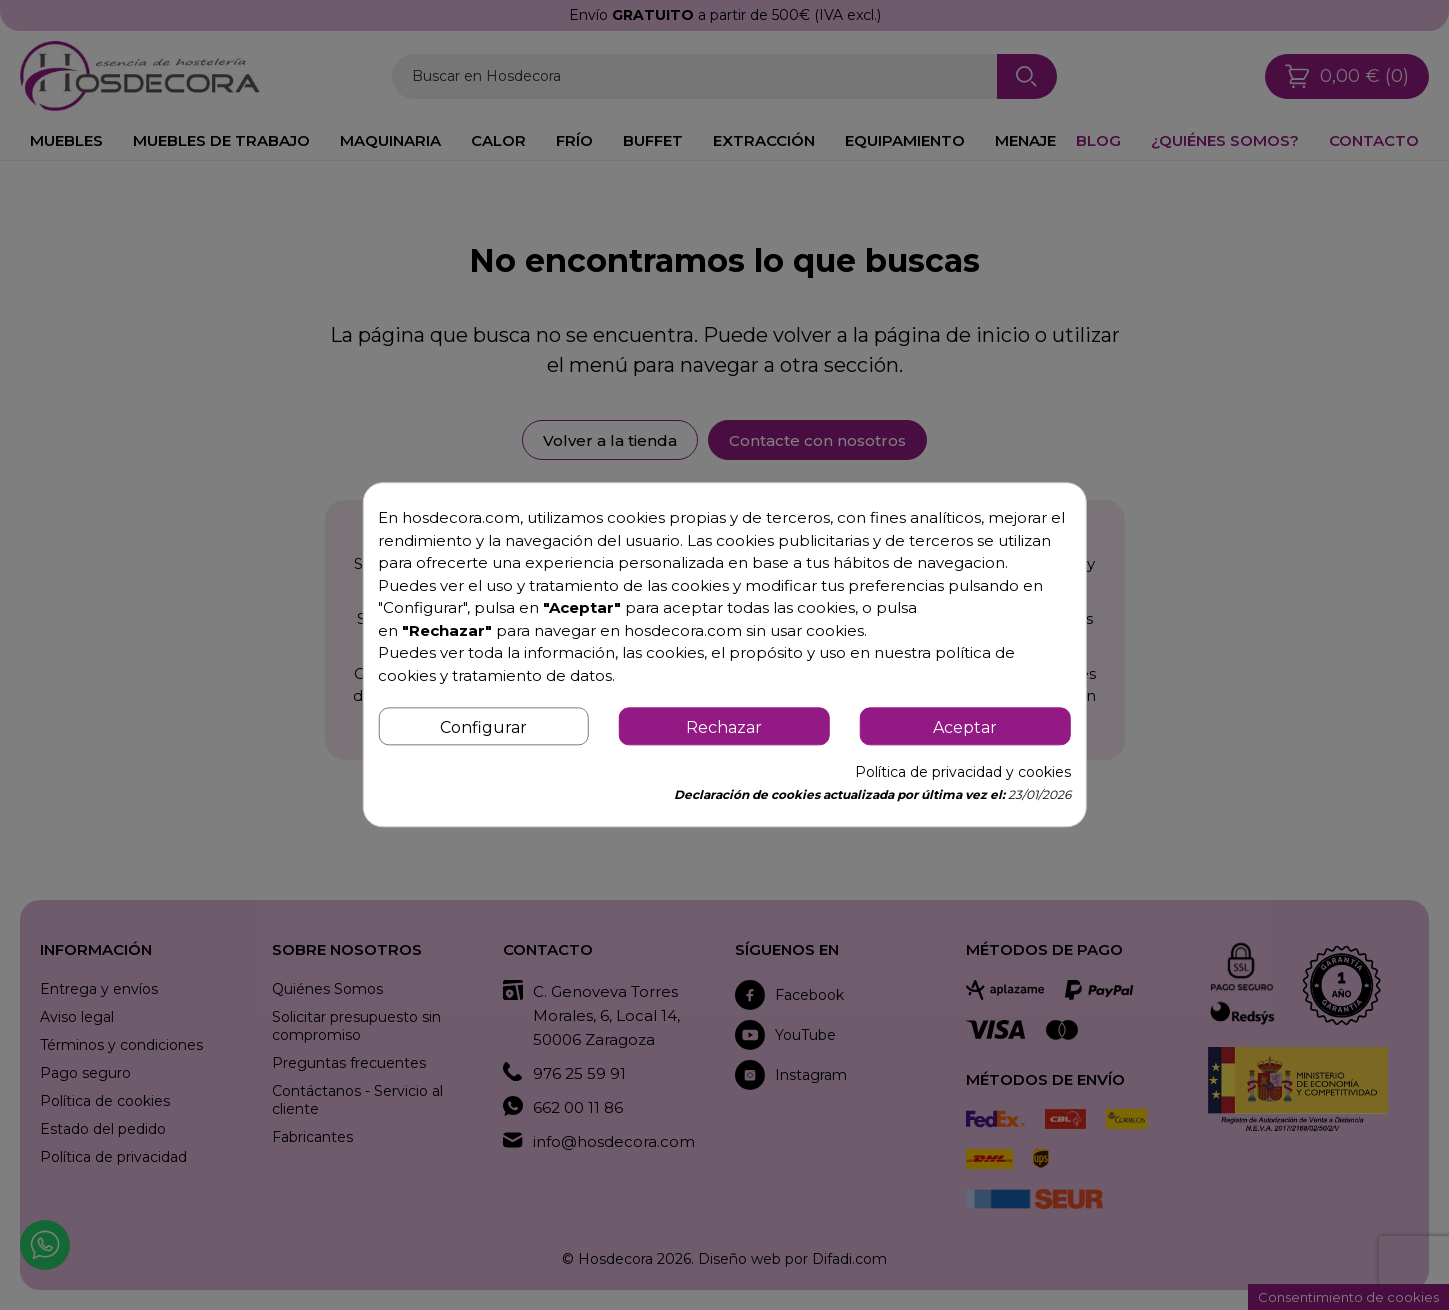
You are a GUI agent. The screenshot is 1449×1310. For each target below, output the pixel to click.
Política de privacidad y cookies (963, 773)
